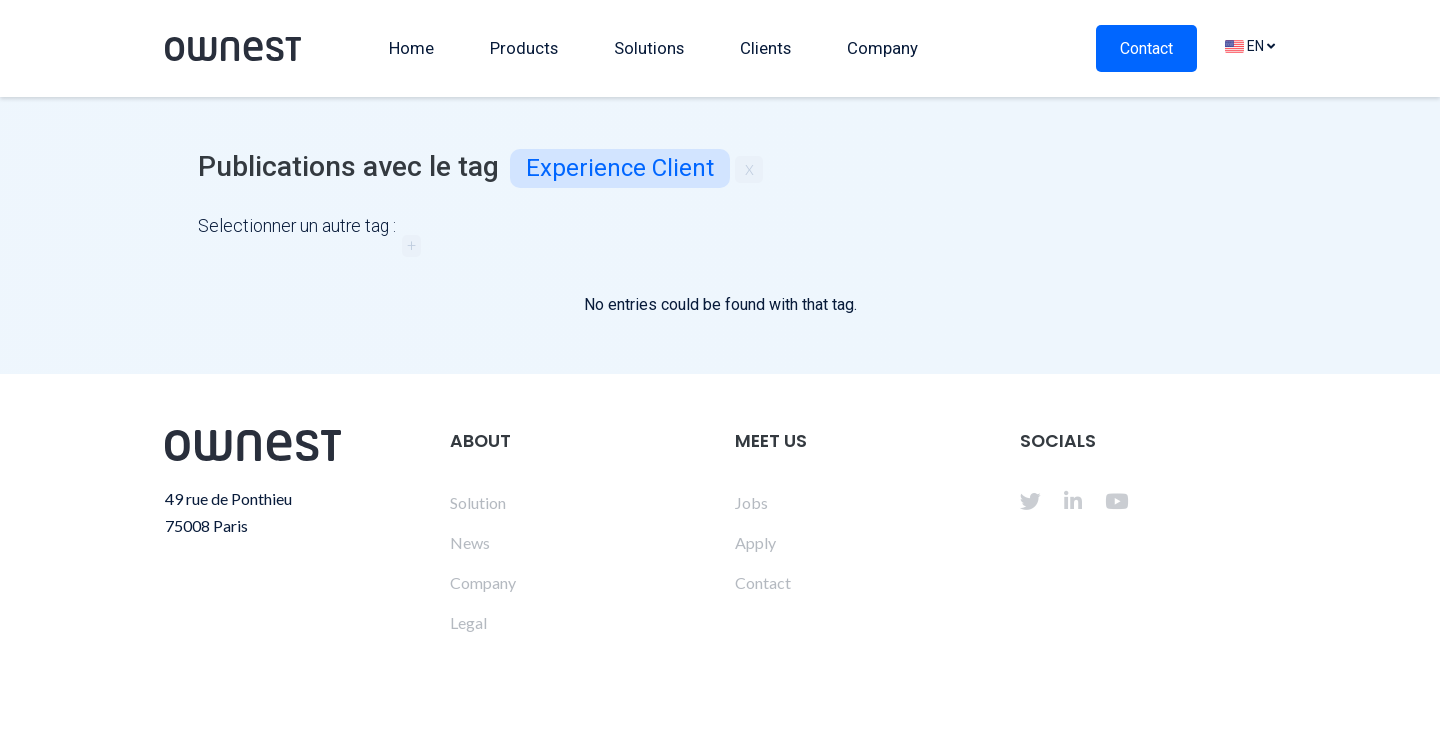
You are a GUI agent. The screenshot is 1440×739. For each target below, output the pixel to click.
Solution (478, 502)
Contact (1146, 48)
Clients (765, 48)
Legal (468, 622)
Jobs (751, 502)
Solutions (649, 48)
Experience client (620, 168)
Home (411, 48)
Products (524, 48)
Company (882, 48)
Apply (755, 542)
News (470, 542)
